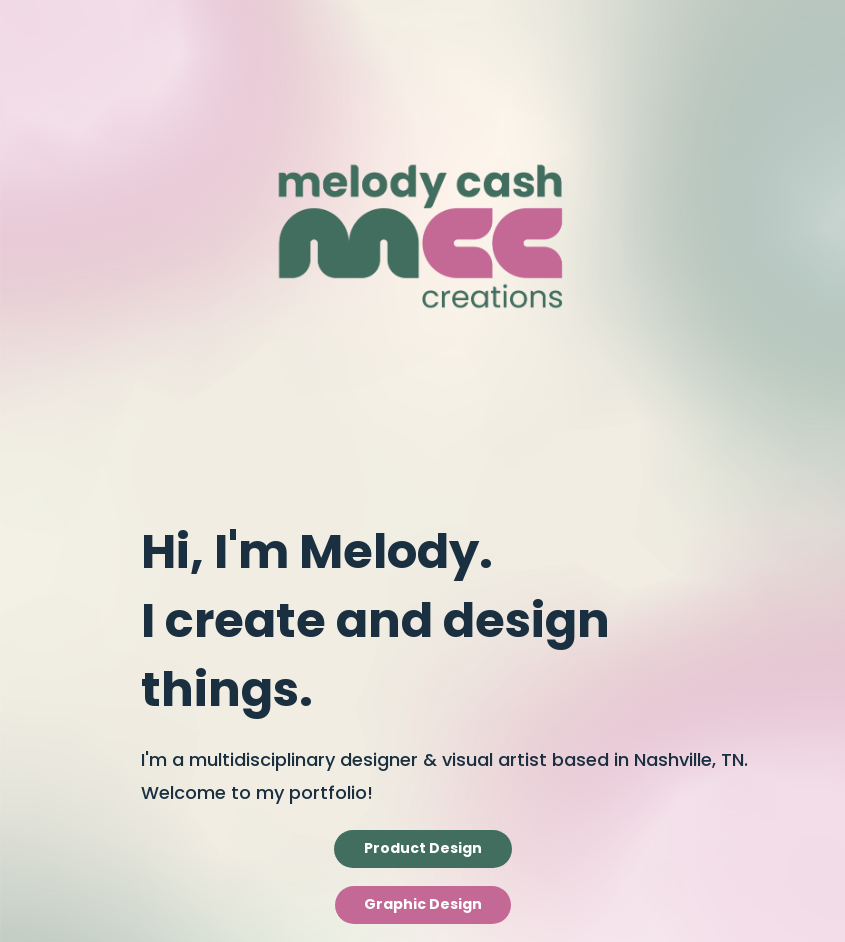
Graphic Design (423, 905)
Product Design (423, 849)
